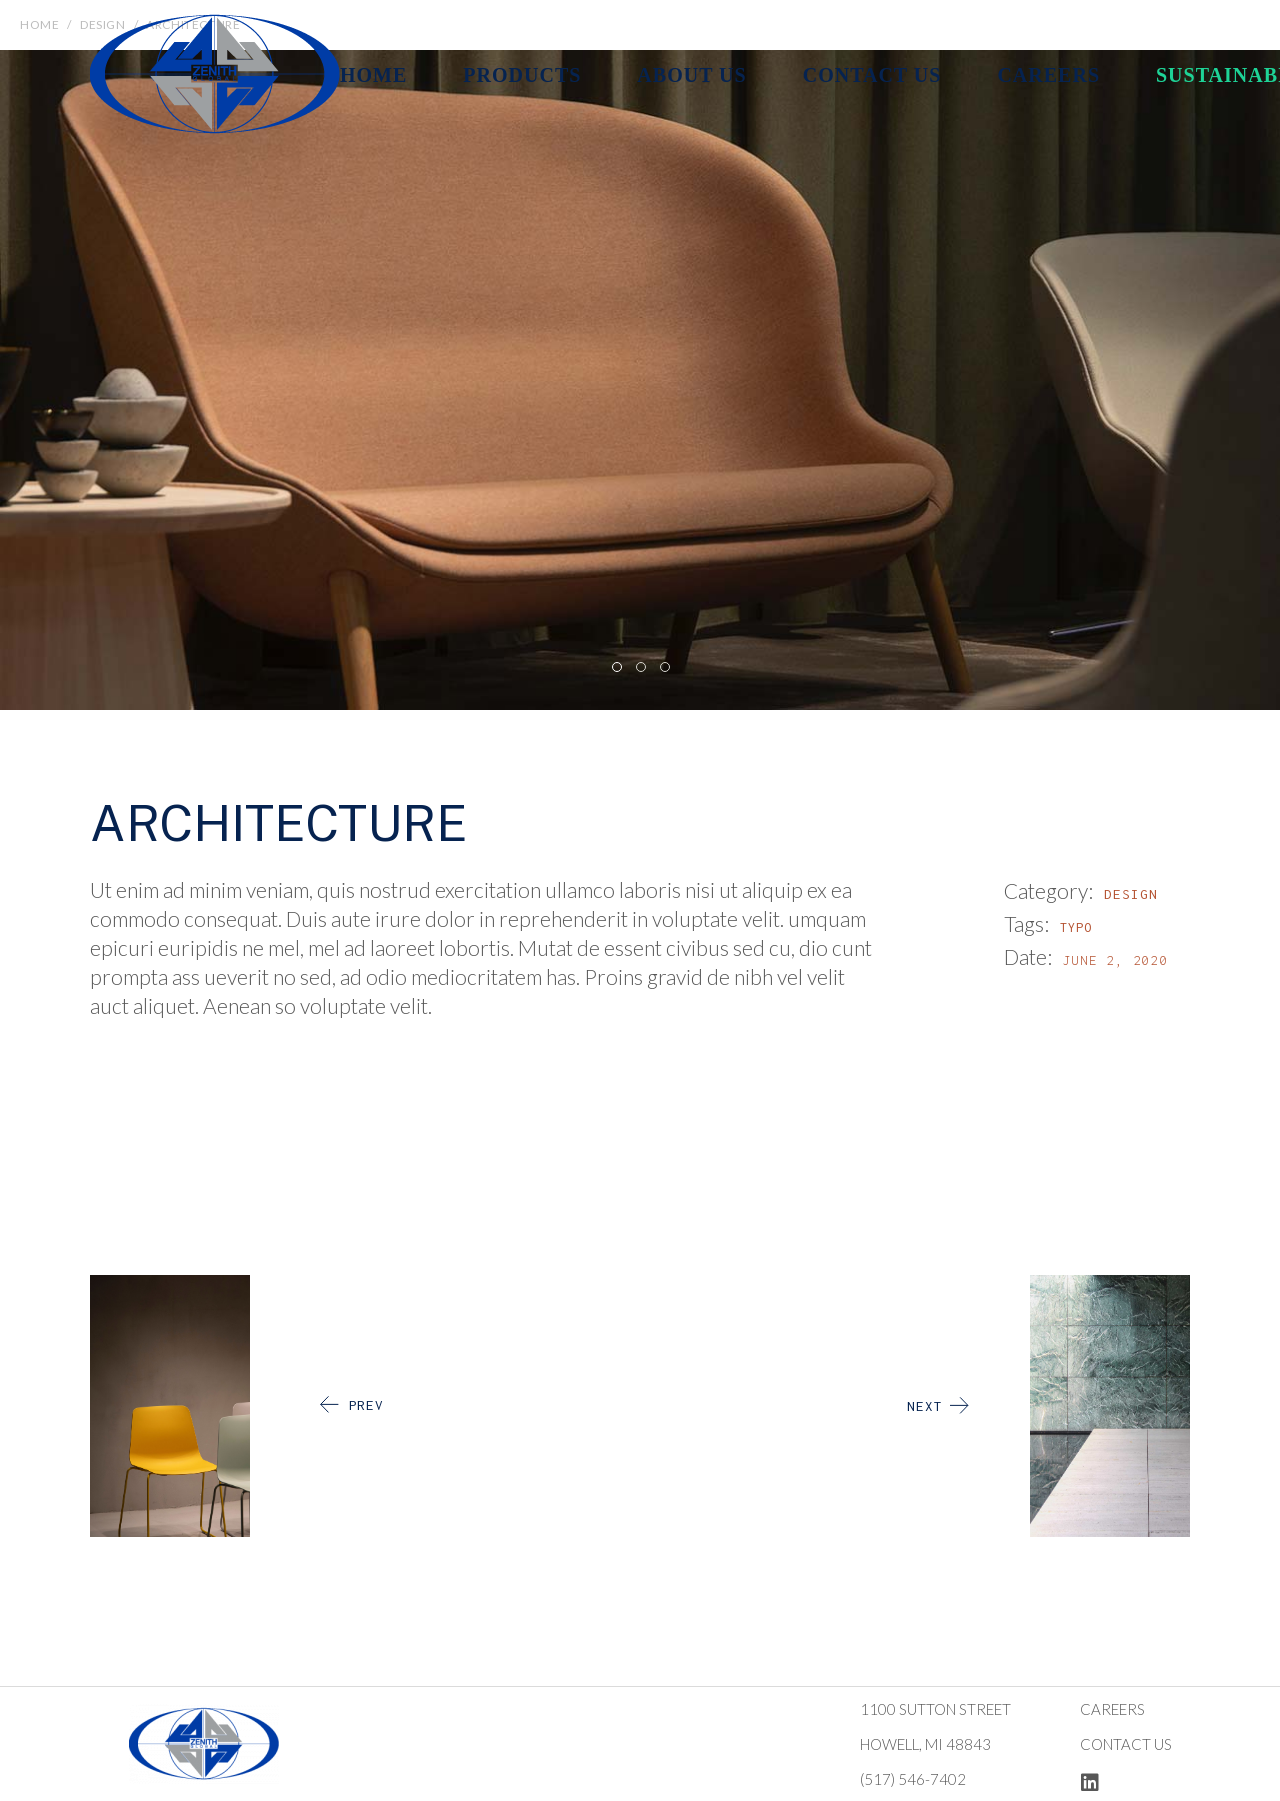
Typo (1076, 927)
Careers (1112, 1709)
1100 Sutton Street (935, 1709)
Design (1131, 894)
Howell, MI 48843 (925, 1744)
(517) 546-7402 (913, 1779)
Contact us (1126, 1744)
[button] (616, 666)
